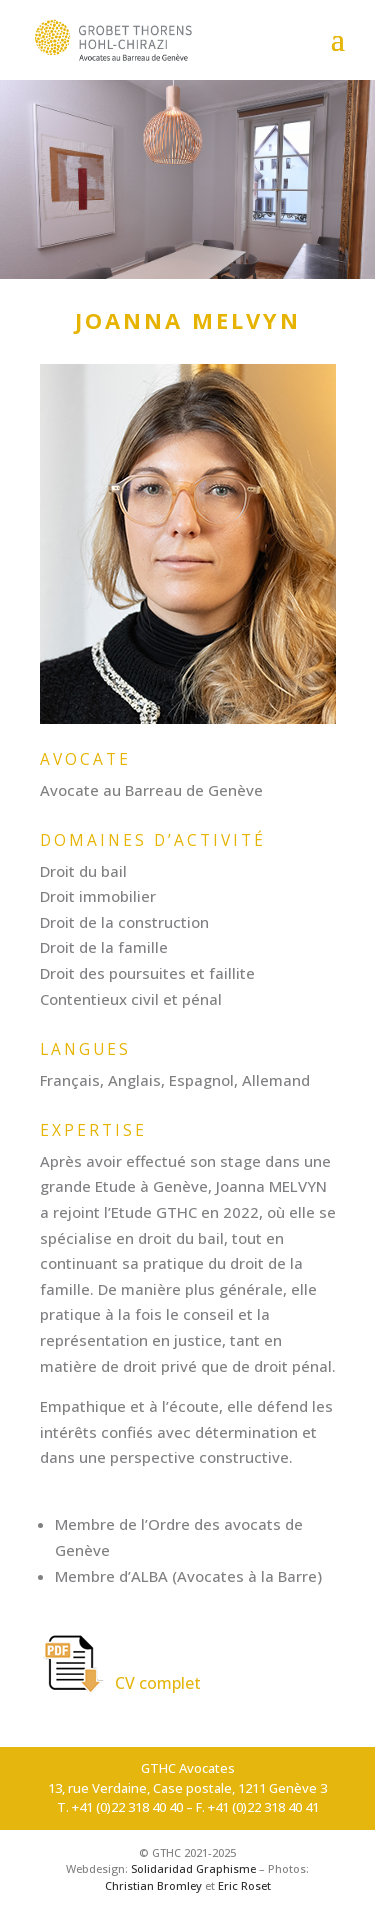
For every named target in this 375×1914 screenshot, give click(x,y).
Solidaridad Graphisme (193, 1868)
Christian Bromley (153, 1885)
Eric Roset (244, 1885)
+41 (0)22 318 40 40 (127, 1807)
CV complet (120, 1683)
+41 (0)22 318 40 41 (263, 1807)
